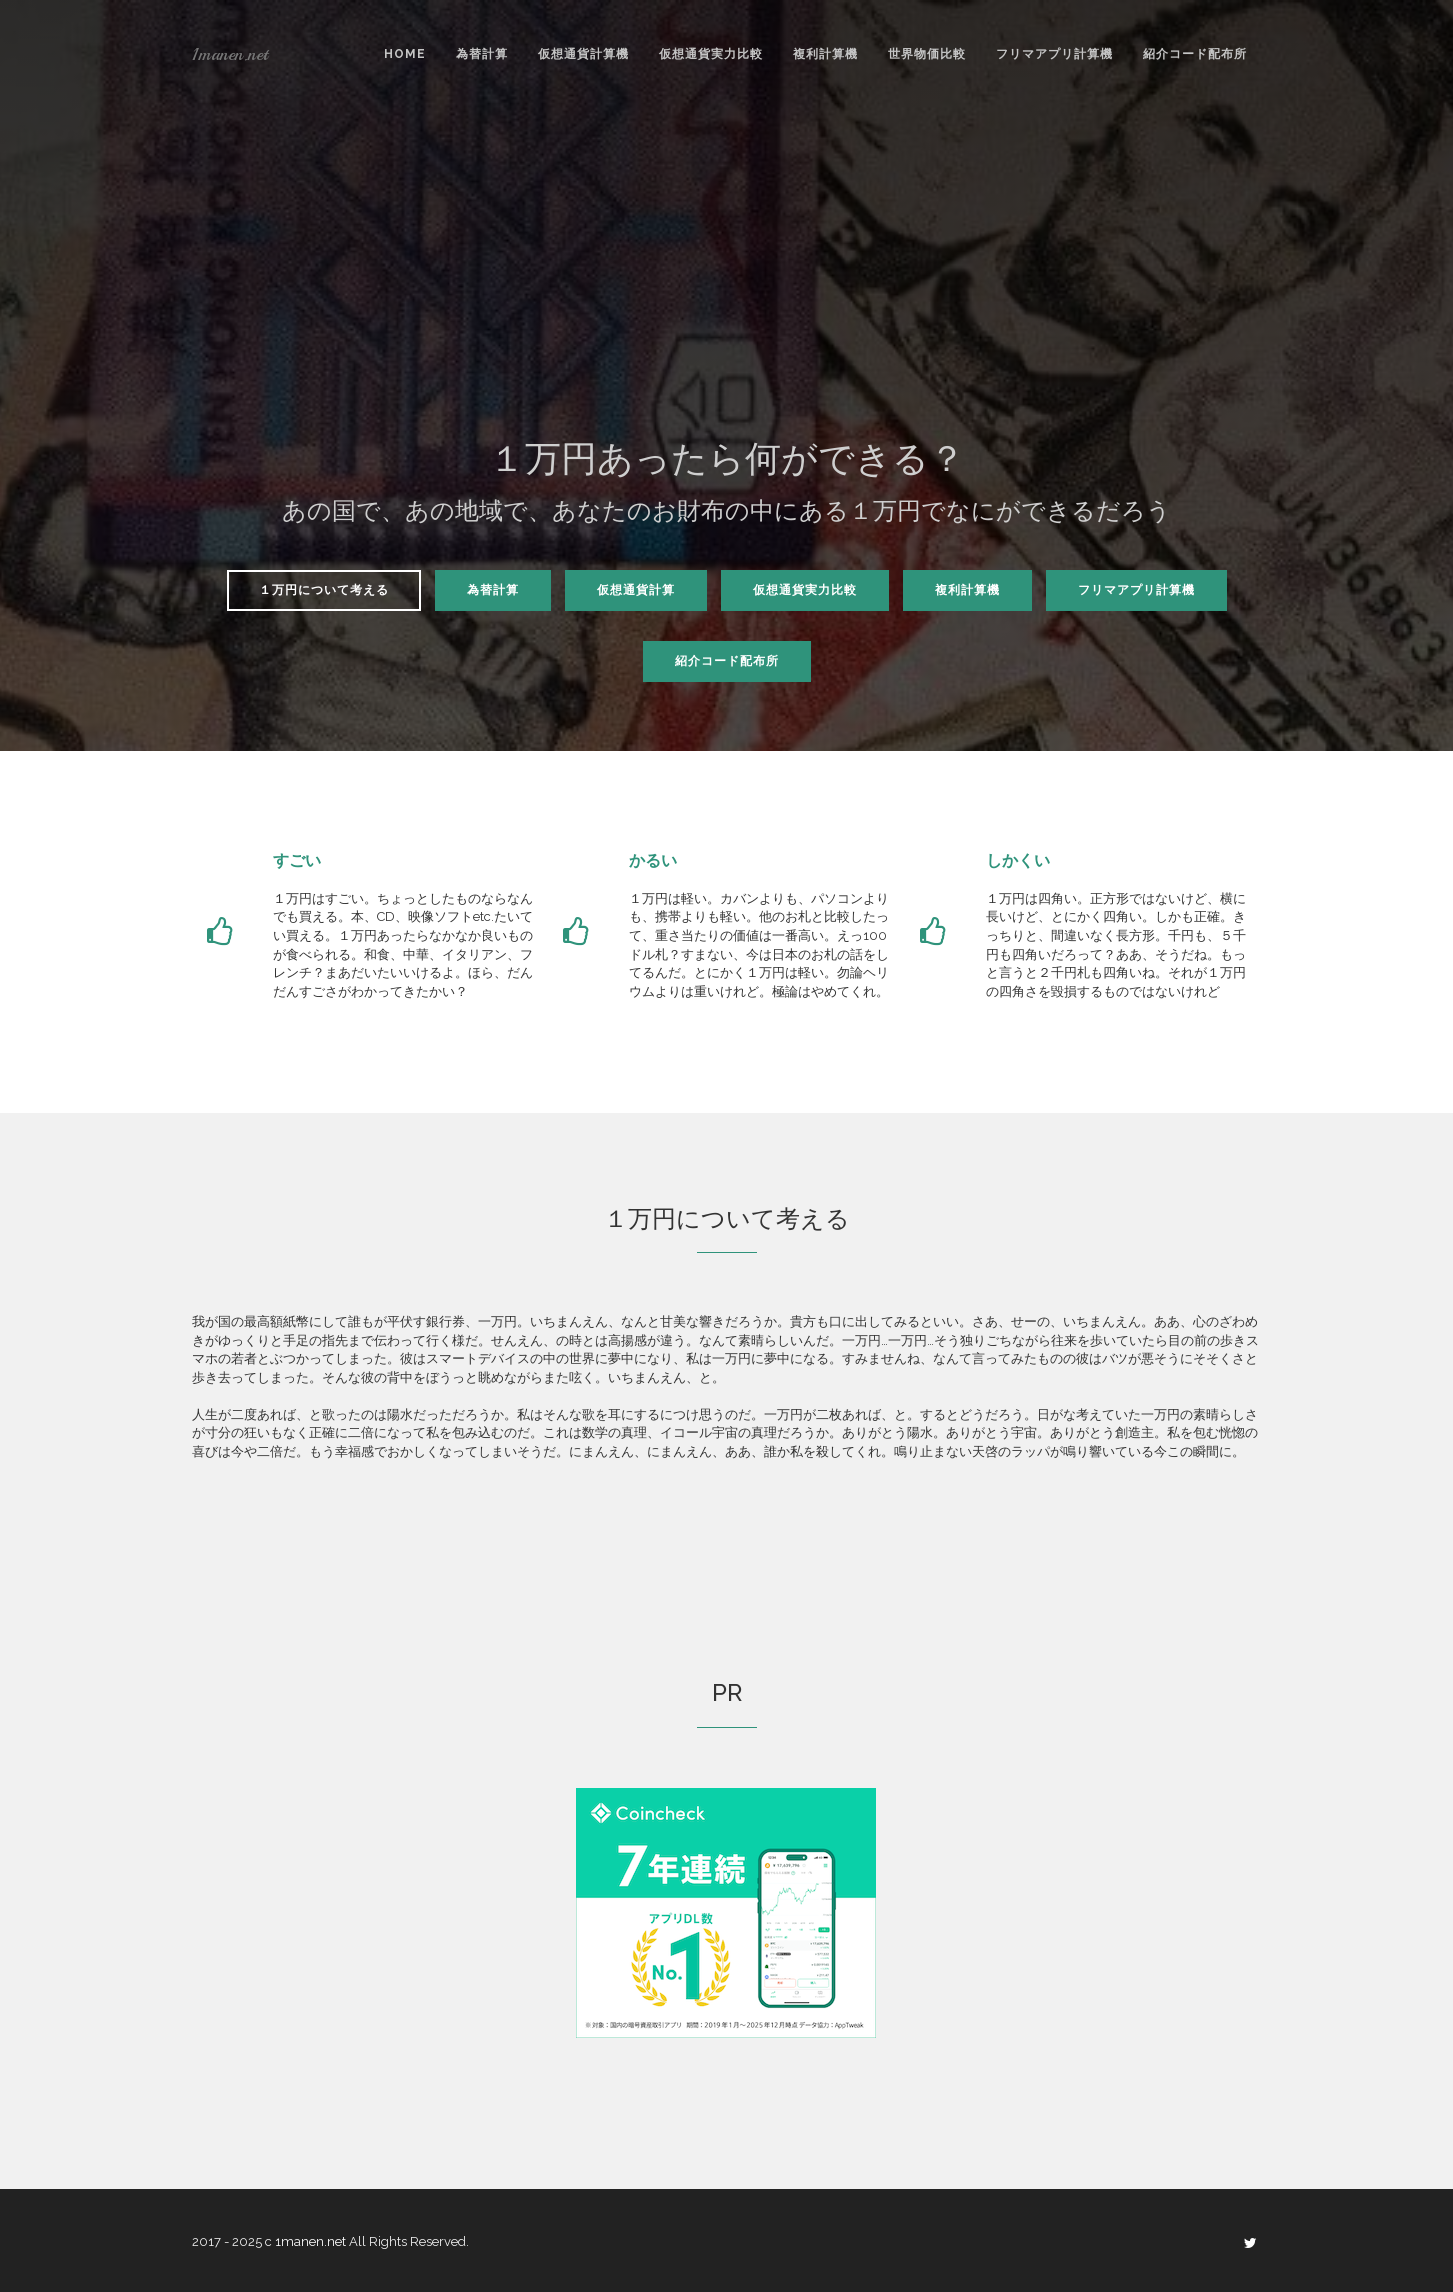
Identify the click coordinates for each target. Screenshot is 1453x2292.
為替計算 (482, 54)
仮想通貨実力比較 (711, 54)
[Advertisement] (727, 279)
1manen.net (230, 54)
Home (405, 54)
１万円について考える (324, 590)
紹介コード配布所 (1195, 54)
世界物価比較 (927, 54)
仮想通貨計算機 (583, 54)
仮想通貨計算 (636, 590)
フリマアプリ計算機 (1054, 54)
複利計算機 (825, 54)
